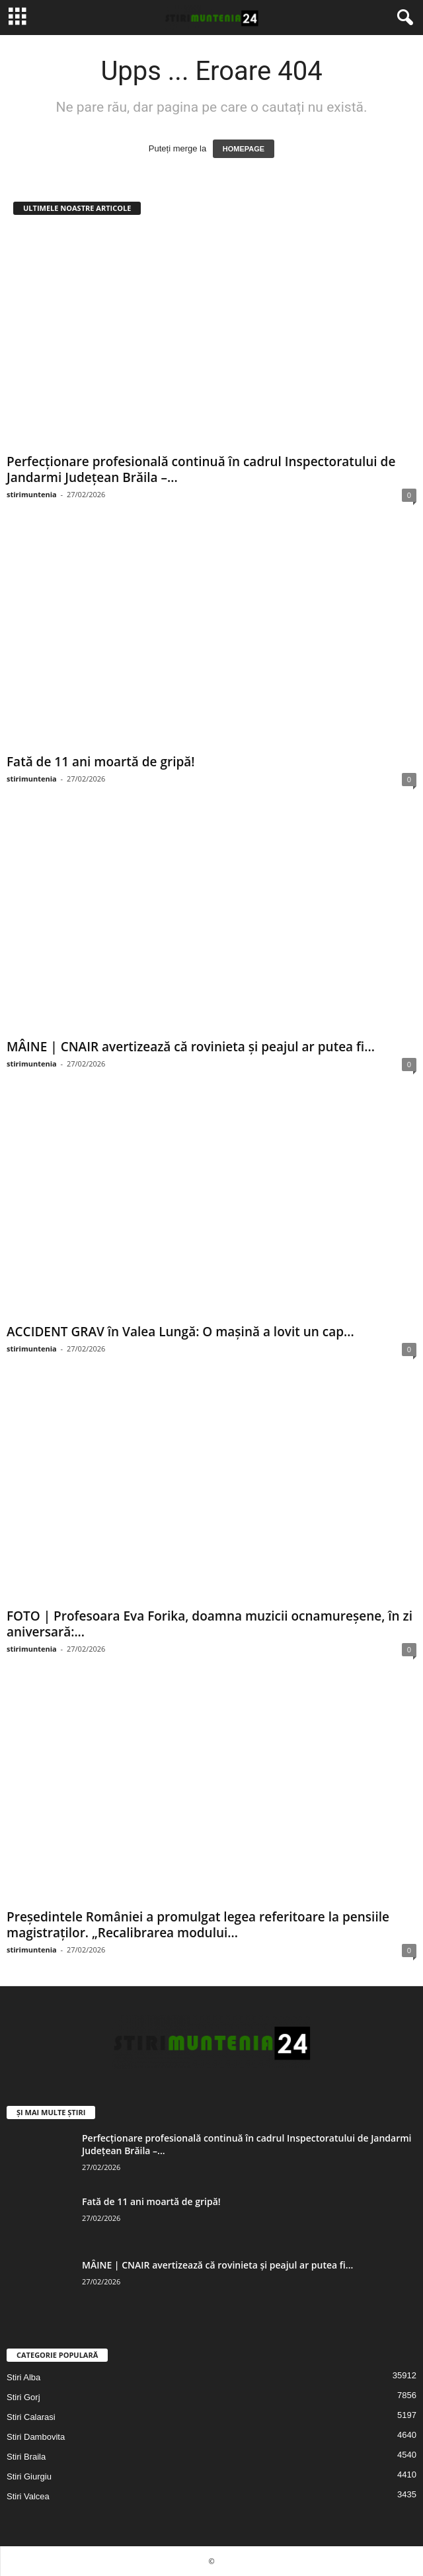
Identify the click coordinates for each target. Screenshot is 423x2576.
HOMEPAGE (243, 149)
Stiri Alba (23, 2377)
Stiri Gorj (23, 2397)
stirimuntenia (32, 494)
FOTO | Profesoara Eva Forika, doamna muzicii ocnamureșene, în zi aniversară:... (209, 1623)
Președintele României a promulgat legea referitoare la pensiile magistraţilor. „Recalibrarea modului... (198, 1924)
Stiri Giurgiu (29, 2476)
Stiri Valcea (28, 2496)
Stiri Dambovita (36, 2437)
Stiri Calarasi (31, 2417)
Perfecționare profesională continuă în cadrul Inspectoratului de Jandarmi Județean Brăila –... (201, 469)
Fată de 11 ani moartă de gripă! (101, 761)
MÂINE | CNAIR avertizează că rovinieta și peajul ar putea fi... (191, 1046)
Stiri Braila (26, 2457)
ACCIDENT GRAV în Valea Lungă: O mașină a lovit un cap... (180, 1331)
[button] (402, 17)
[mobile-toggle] (17, 17)
